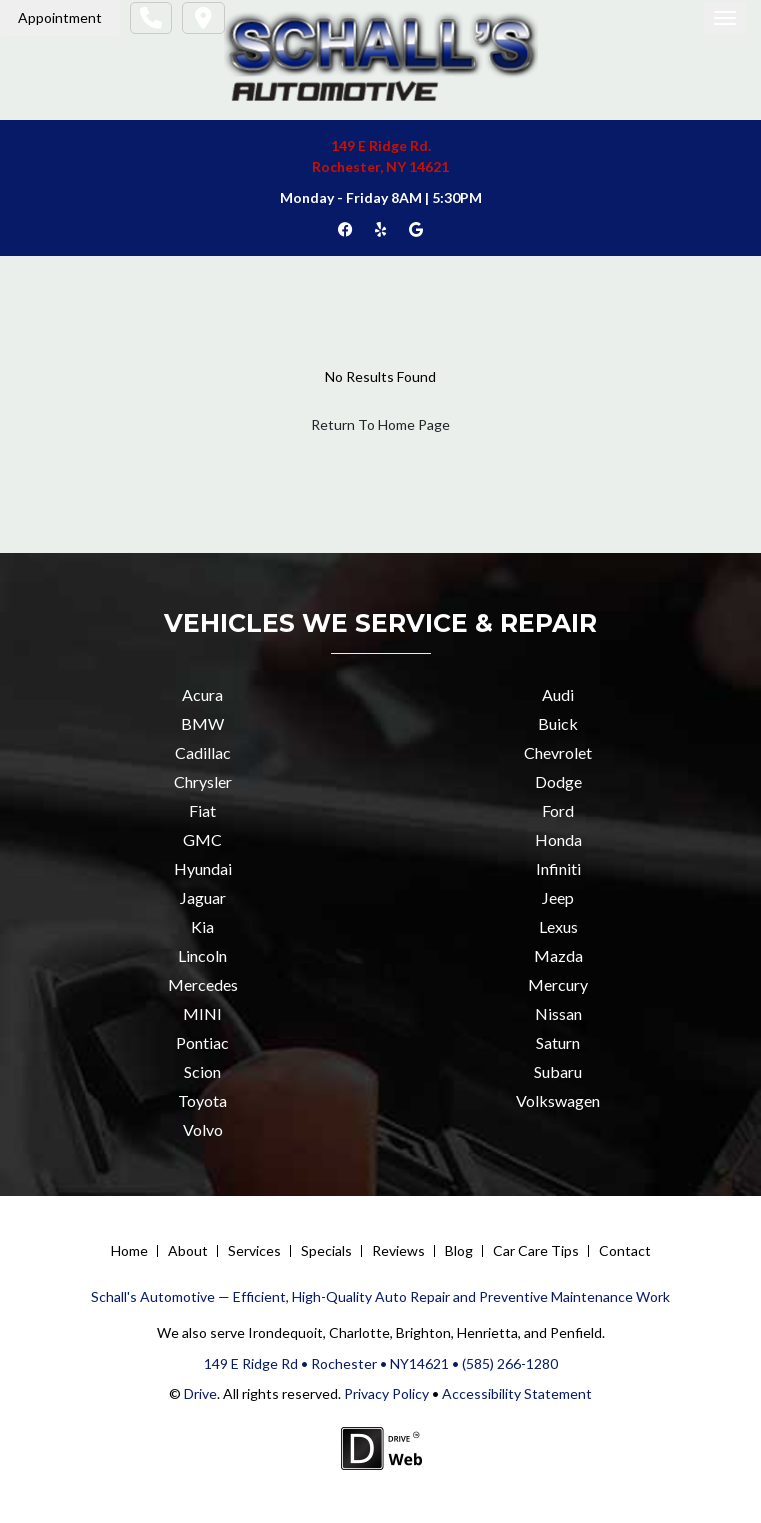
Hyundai (203, 868)
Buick (558, 723)
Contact (625, 1250)
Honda (558, 839)
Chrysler (203, 781)
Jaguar (203, 897)
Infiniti (558, 868)
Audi (558, 694)
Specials (326, 1250)
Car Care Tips (536, 1250)
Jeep (558, 897)
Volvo (203, 1129)
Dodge (558, 781)
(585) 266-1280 (510, 1363)
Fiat (202, 810)
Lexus (558, 926)
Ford (558, 810)
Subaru (558, 1071)
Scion (202, 1071)
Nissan (558, 1013)
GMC (202, 839)
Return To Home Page (380, 424)
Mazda (558, 955)
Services (254, 1250)
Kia (202, 926)
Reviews (398, 1250)
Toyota (202, 1100)
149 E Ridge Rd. (381, 145)
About (188, 1250)
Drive (200, 1393)
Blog (459, 1250)
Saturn (558, 1042)
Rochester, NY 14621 (380, 166)
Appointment (60, 17)
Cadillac (203, 752)
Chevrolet (558, 752)
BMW (202, 723)
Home (129, 1250)
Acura (202, 694)
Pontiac (202, 1042)
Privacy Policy (385, 1393)
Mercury (558, 984)
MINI (202, 1013)
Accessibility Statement (517, 1393)
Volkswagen (558, 1100)
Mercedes (203, 984)
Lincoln (202, 955)
